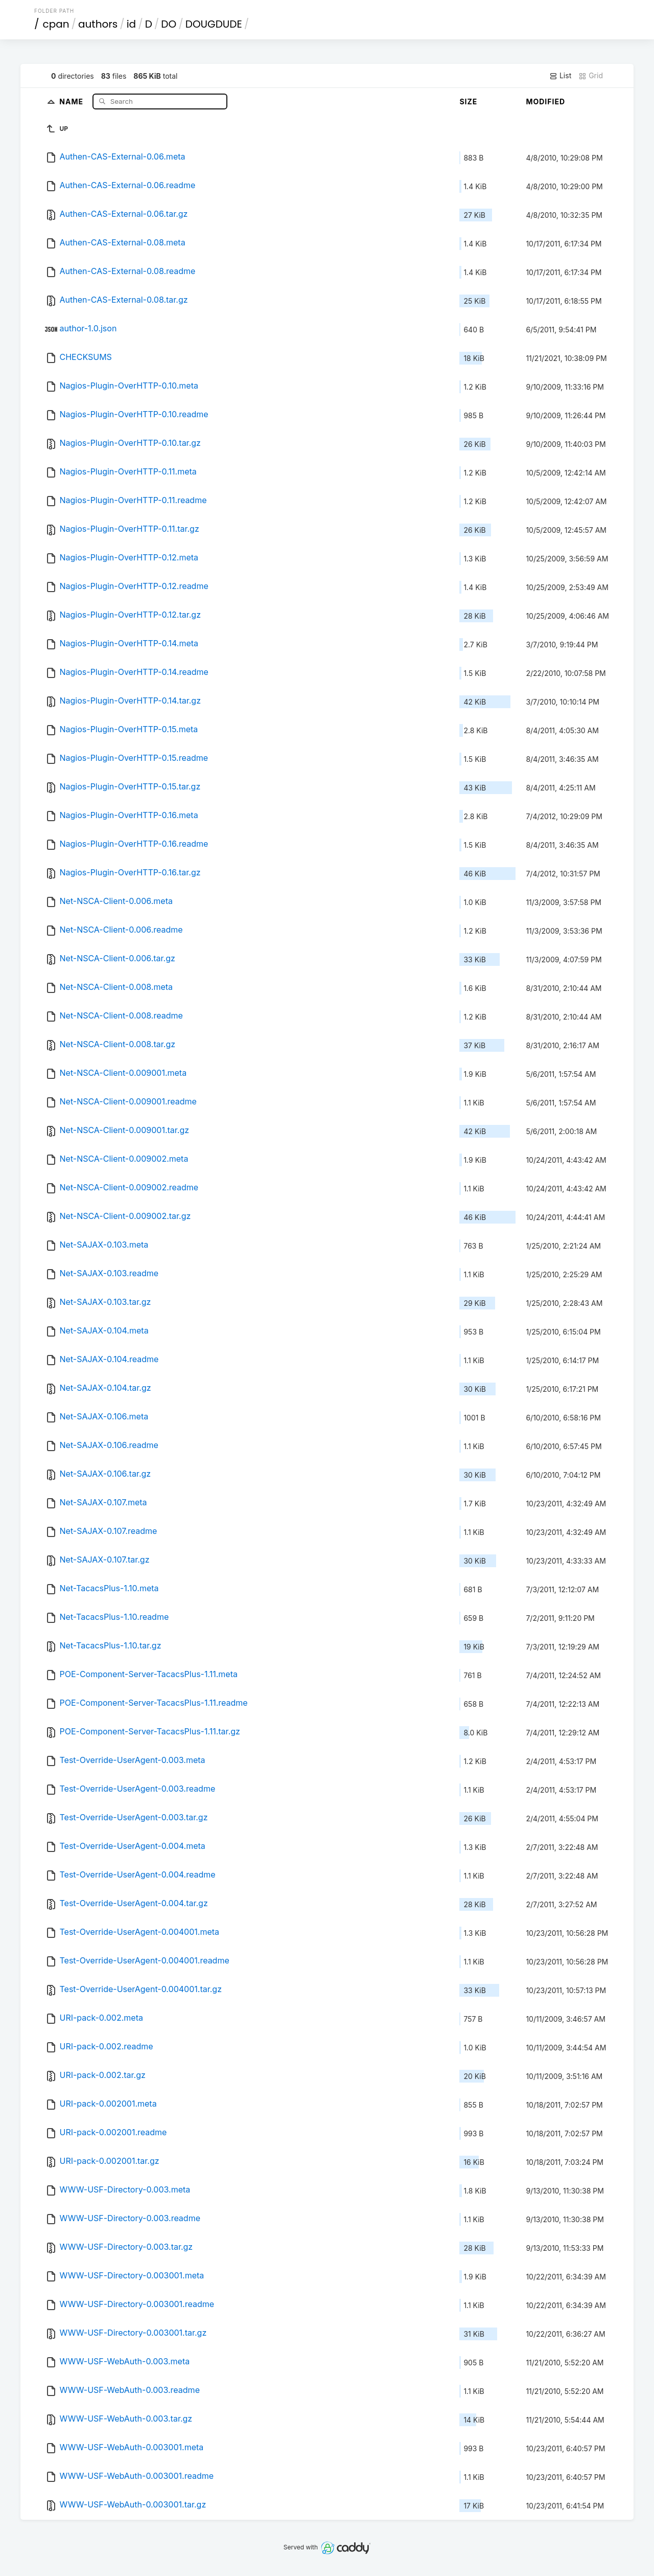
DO (168, 24)
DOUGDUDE (213, 24)
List (560, 75)
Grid (590, 75)
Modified (545, 101)
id (131, 24)
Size (468, 101)
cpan (56, 24)
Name (72, 101)
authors (98, 24)
